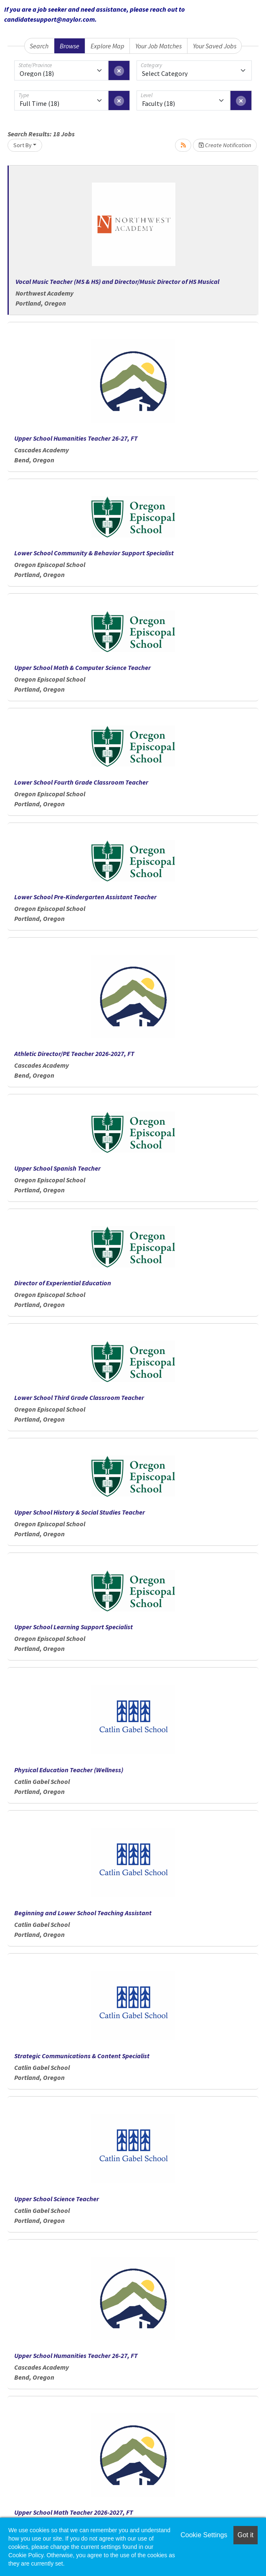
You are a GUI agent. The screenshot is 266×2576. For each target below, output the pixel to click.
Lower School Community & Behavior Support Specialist (94, 553)
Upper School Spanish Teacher (57, 1168)
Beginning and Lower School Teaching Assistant (83, 1913)
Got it (245, 2534)
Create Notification (225, 145)
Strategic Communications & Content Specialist (81, 2056)
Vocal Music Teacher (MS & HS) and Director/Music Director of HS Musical (117, 281)
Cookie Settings (203, 2534)
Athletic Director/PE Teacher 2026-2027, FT (74, 1053)
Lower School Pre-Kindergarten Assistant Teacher (85, 897)
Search (39, 46)
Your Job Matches (158, 46)
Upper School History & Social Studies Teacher (79, 1512)
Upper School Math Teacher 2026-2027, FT (73, 2512)
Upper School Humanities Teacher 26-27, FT (76, 438)
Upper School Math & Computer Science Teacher (82, 667)
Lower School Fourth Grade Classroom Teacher (81, 782)
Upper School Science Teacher (56, 2199)
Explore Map (107, 46)
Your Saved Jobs (214, 46)
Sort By (22, 145)
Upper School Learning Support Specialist (73, 1627)
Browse (69, 46)
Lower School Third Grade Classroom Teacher (79, 1397)
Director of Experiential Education (62, 1283)
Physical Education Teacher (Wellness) (68, 1770)
